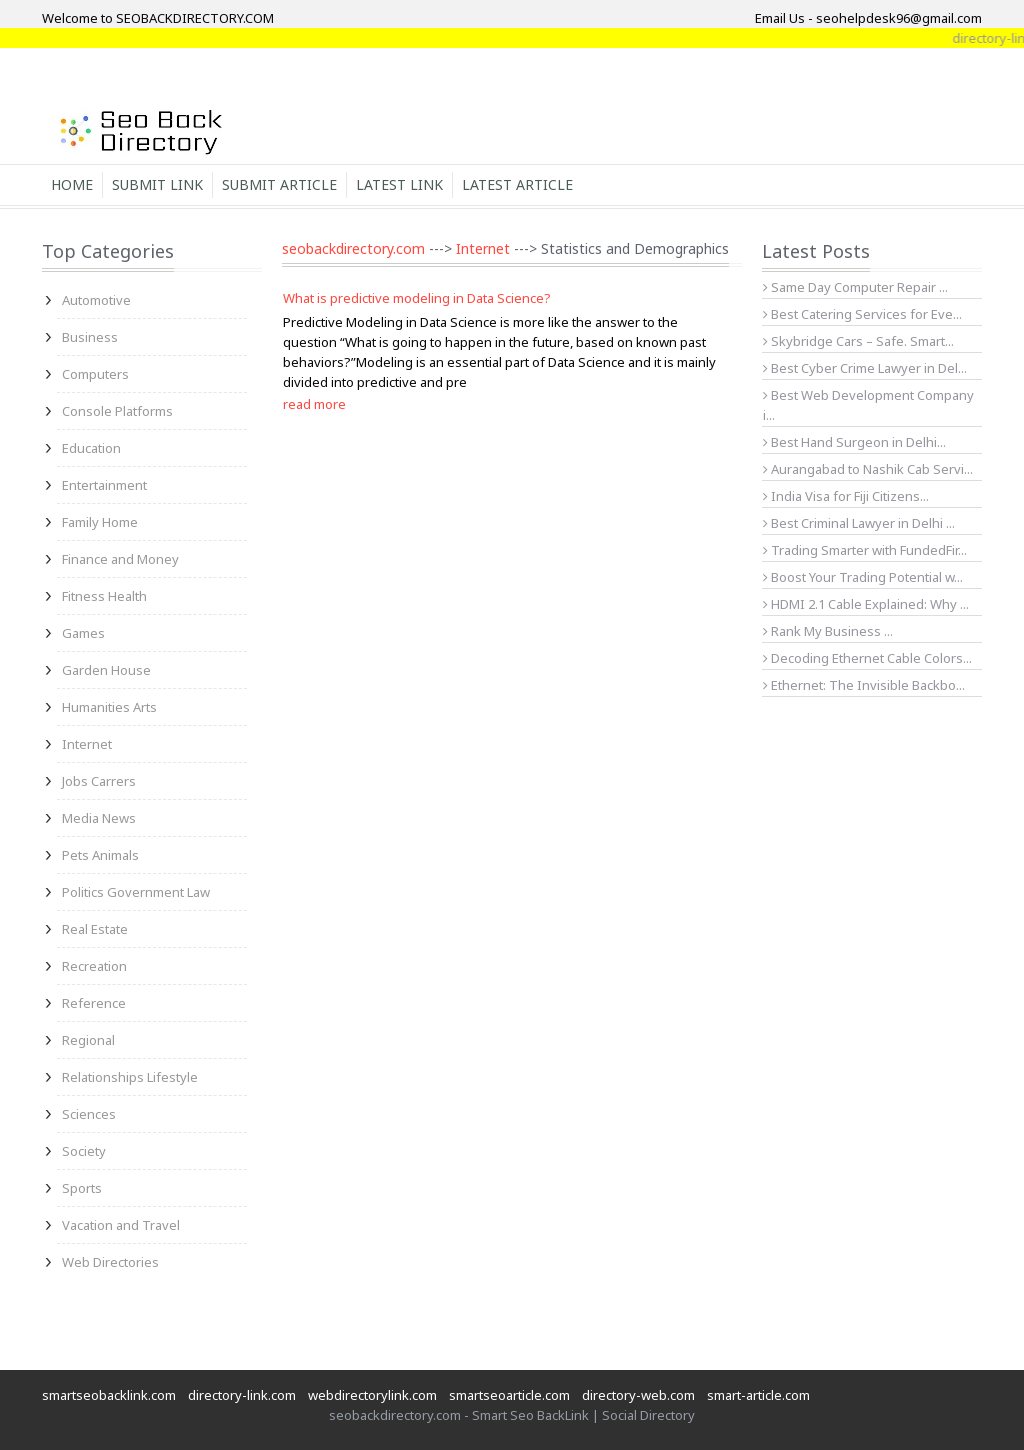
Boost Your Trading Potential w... (863, 577)
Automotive (96, 300)
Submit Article (279, 184)
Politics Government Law (136, 892)
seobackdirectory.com (353, 248)
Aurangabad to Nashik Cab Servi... (868, 469)
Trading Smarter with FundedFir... (865, 550)
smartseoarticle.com (509, 1395)
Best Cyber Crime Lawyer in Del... (865, 368)
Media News (99, 818)
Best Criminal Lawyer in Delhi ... (859, 523)
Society (84, 1151)
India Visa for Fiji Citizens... (846, 496)
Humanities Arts (109, 707)
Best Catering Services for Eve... (862, 314)
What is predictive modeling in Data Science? (417, 298)
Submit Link (157, 184)
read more (314, 404)
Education (91, 448)
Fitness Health (104, 596)
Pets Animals (100, 855)
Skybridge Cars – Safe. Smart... (858, 341)
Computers (95, 374)
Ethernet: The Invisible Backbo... (864, 685)
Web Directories (110, 1262)
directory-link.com (242, 1395)
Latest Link (399, 184)
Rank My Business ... (828, 631)
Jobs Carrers (99, 781)
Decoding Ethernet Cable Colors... (867, 658)
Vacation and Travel (121, 1225)
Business (90, 337)
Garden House (106, 670)
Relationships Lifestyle (130, 1077)
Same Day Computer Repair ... (855, 287)
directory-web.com (638, 1395)
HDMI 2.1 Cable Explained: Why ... (866, 604)
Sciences (89, 1114)
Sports (82, 1188)
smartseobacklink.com (109, 1395)
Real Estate (95, 929)
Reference (94, 1003)
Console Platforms (117, 411)
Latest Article (517, 184)
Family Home (100, 522)
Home (72, 184)
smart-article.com (758, 1395)
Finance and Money (120, 559)
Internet (87, 744)
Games (83, 633)
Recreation (94, 966)
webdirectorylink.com (372, 1395)
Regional (88, 1040)
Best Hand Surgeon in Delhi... (854, 442)
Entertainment (104, 485)
